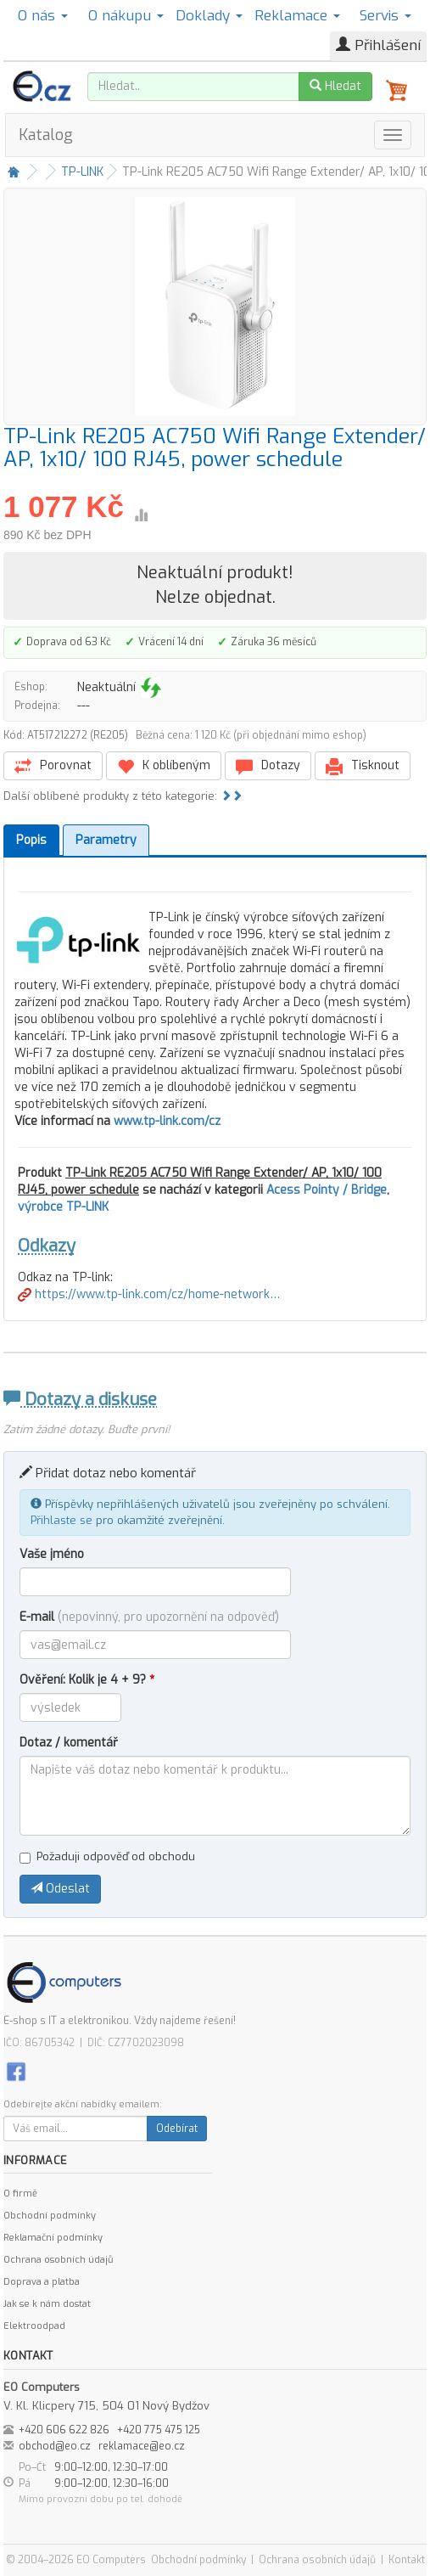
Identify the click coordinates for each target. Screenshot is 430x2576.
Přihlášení (378, 45)
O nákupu (126, 15)
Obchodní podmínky (49, 2215)
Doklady (209, 15)
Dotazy (268, 766)
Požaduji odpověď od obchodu (107, 1856)
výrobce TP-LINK (63, 1207)
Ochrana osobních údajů (58, 2259)
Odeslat (60, 1889)
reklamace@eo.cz (141, 2446)
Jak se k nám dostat (47, 2304)
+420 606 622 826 (64, 2430)
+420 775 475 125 (158, 2430)
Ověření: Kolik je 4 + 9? (87, 1680)
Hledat (335, 86)
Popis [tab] (31, 840)
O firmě (20, 2193)
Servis (385, 15)
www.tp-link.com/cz (167, 1121)
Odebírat (177, 2128)
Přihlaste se (61, 1520)
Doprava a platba (41, 2281)
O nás (43, 15)
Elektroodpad (34, 2326)
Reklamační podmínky (53, 2237)
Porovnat (53, 766)
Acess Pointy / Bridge (326, 1190)
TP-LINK (82, 172)
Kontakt (406, 2560)
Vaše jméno (52, 1554)
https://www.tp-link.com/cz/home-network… (149, 1294)
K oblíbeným (163, 766)
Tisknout (362, 766)
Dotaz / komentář (69, 1743)
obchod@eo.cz (55, 2446)
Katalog (46, 135)
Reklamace (297, 15)
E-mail (149, 1617)
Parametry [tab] (106, 840)
